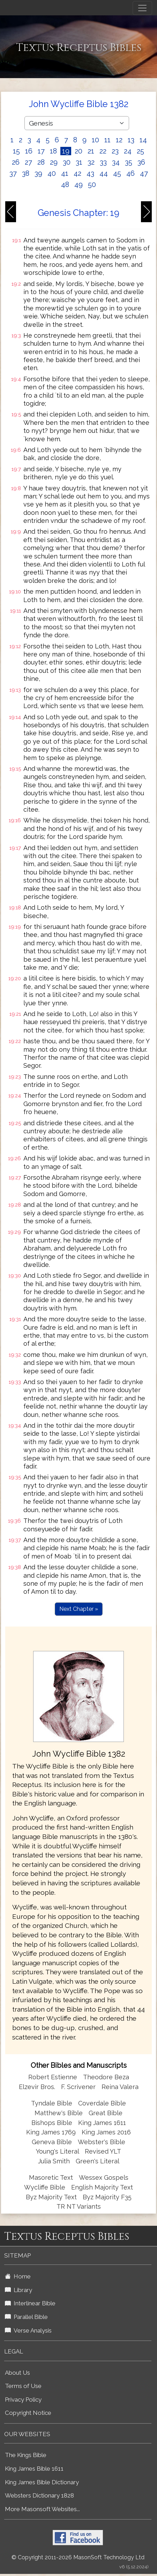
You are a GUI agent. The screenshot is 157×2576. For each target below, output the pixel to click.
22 (103, 151)
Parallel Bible (26, 2316)
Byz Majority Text (51, 2197)
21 (91, 151)
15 (16, 151)
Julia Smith (55, 2161)
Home (18, 2276)
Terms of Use (23, 2385)
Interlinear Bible (30, 2303)
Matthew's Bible (59, 2113)
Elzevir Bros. (37, 2086)
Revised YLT (103, 2151)
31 (79, 162)
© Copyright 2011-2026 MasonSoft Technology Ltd (78, 2557)
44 (104, 173)
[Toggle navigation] (142, 8)
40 (52, 173)
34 (115, 162)
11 (107, 140)
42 (77, 173)
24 (127, 151)
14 (143, 140)
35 (128, 162)
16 (28, 151)
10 (95, 140)
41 (64, 173)
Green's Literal (97, 2161)
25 (140, 151)
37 (13, 173)
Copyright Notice (28, 2412)
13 (131, 140)
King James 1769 (51, 2132)
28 (41, 162)
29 (53, 162)
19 (65, 151)
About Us (17, 2372)
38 (25, 173)
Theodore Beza (106, 2077)
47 (144, 173)
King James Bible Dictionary (42, 2482)
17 (41, 151)
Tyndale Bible (51, 2103)
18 (53, 151)
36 (141, 162)
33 (103, 162)
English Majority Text (102, 2187)
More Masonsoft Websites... (42, 2509)
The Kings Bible (25, 2454)
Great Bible (105, 2113)
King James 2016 (106, 2132)
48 (65, 184)
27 (28, 162)
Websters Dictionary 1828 (39, 2495)
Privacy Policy (23, 2399)
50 (92, 184)
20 (78, 151)
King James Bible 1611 (34, 2468)
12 (119, 140)
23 (115, 151)
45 (117, 173)
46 (130, 173)
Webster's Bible (101, 2142)
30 (66, 162)
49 (78, 184)
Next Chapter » (78, 1609)
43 (90, 173)
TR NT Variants (79, 2206)
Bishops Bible (51, 2122)
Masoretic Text (51, 2177)
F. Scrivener (78, 2086)
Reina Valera (120, 2086)
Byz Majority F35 (107, 2197)
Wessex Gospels (103, 2177)
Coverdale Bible (102, 2103)
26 (15, 162)
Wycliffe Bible (44, 2187)
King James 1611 (102, 2122)
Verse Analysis (28, 2330)
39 (38, 173)
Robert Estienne (52, 2077)
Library (18, 2289)
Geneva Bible (52, 2142)
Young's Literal (58, 2151)
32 (91, 162)
